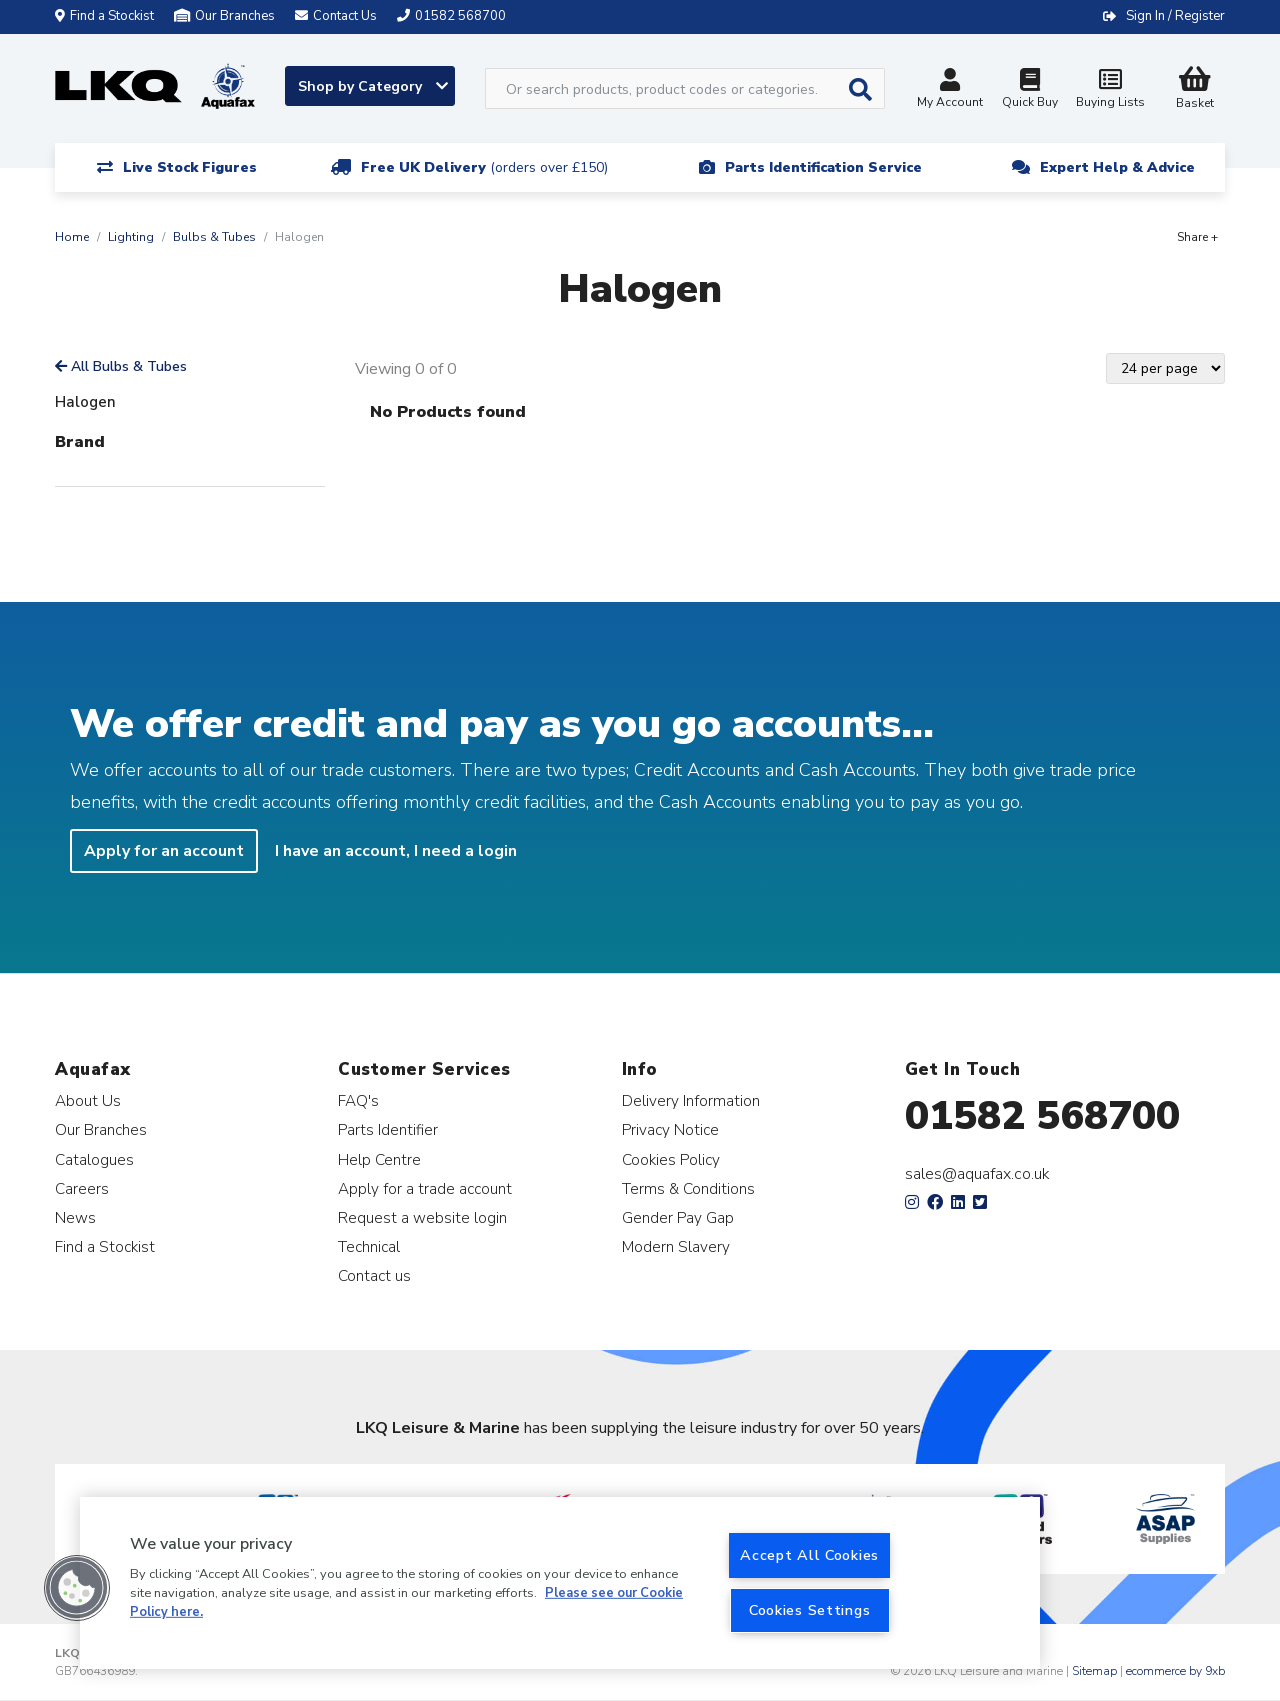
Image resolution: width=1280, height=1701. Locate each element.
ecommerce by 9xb (1175, 1671)
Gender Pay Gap (678, 1217)
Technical (369, 1246)
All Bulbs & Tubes (121, 366)
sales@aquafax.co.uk (977, 1174)
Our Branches (224, 16)
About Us (88, 1100)
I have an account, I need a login (396, 851)
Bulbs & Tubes (214, 237)
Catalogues (94, 1159)
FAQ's (358, 1100)
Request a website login (422, 1217)
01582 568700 (1042, 1116)
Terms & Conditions (688, 1188)
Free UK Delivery (484, 167)
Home (72, 237)
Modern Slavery (676, 1246)
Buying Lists (1110, 90)
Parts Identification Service (823, 167)
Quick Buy (1030, 90)
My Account (950, 90)
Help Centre (379, 1159)
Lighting (131, 237)
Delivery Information (691, 1100)
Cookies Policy (671, 1159)
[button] (77, 1588)
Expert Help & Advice (1117, 167)
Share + (1197, 237)
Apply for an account (164, 851)
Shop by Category (373, 86)
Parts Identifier (388, 1129)
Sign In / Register (1175, 16)
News (75, 1217)
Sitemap (1094, 1671)
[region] (560, 1583)
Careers (82, 1188)
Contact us (374, 1275)
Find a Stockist (104, 16)
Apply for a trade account (425, 1188)
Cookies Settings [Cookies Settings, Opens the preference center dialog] (810, 1610)
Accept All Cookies (809, 1555)
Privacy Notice (670, 1129)
